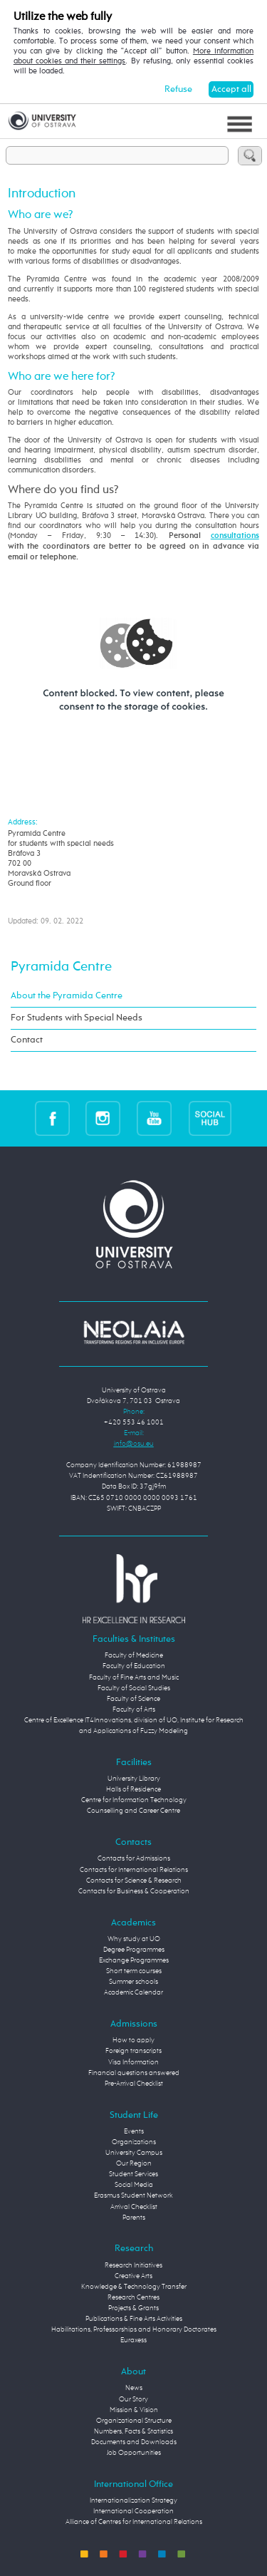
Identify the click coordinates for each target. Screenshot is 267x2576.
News (133, 2387)
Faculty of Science (133, 1698)
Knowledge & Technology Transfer (134, 2286)
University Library (134, 1778)
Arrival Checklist (133, 2206)
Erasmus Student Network (133, 2195)
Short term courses (134, 1971)
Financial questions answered (133, 2072)
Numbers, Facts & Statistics (133, 2431)
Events (134, 2131)
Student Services (133, 2174)
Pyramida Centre (61, 966)
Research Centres (133, 2297)
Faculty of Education (134, 1666)
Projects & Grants (133, 2308)
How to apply (133, 2040)
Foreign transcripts (133, 2050)
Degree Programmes (133, 1949)
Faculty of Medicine (134, 1655)
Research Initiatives (133, 2265)
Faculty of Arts (133, 1709)
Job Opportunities (134, 2452)
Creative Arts (133, 2276)
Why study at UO (134, 1939)
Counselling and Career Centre (133, 1810)
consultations (235, 536)
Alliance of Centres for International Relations (134, 2521)
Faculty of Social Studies (134, 1688)
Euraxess (133, 2340)
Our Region (134, 2163)
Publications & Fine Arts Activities (133, 2318)
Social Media (134, 2184)
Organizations (134, 2142)
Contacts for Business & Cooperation (133, 1891)
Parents (133, 2217)
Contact (27, 1040)
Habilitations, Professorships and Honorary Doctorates (133, 2329)
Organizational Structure (134, 2420)
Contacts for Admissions (134, 1858)
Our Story (133, 2399)
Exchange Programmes (134, 1960)
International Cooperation (133, 2511)
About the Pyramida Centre (66, 995)
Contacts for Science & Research (134, 1880)
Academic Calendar (133, 1992)
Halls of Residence (133, 1789)
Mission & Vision (134, 2410)
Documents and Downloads (134, 2442)
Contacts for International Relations (134, 1869)
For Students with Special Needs (76, 1018)
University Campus (133, 2152)
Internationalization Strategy (133, 2500)
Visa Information (133, 2062)
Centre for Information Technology (134, 1800)
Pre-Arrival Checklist (134, 2083)
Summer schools (133, 1981)
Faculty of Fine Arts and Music (134, 1677)
